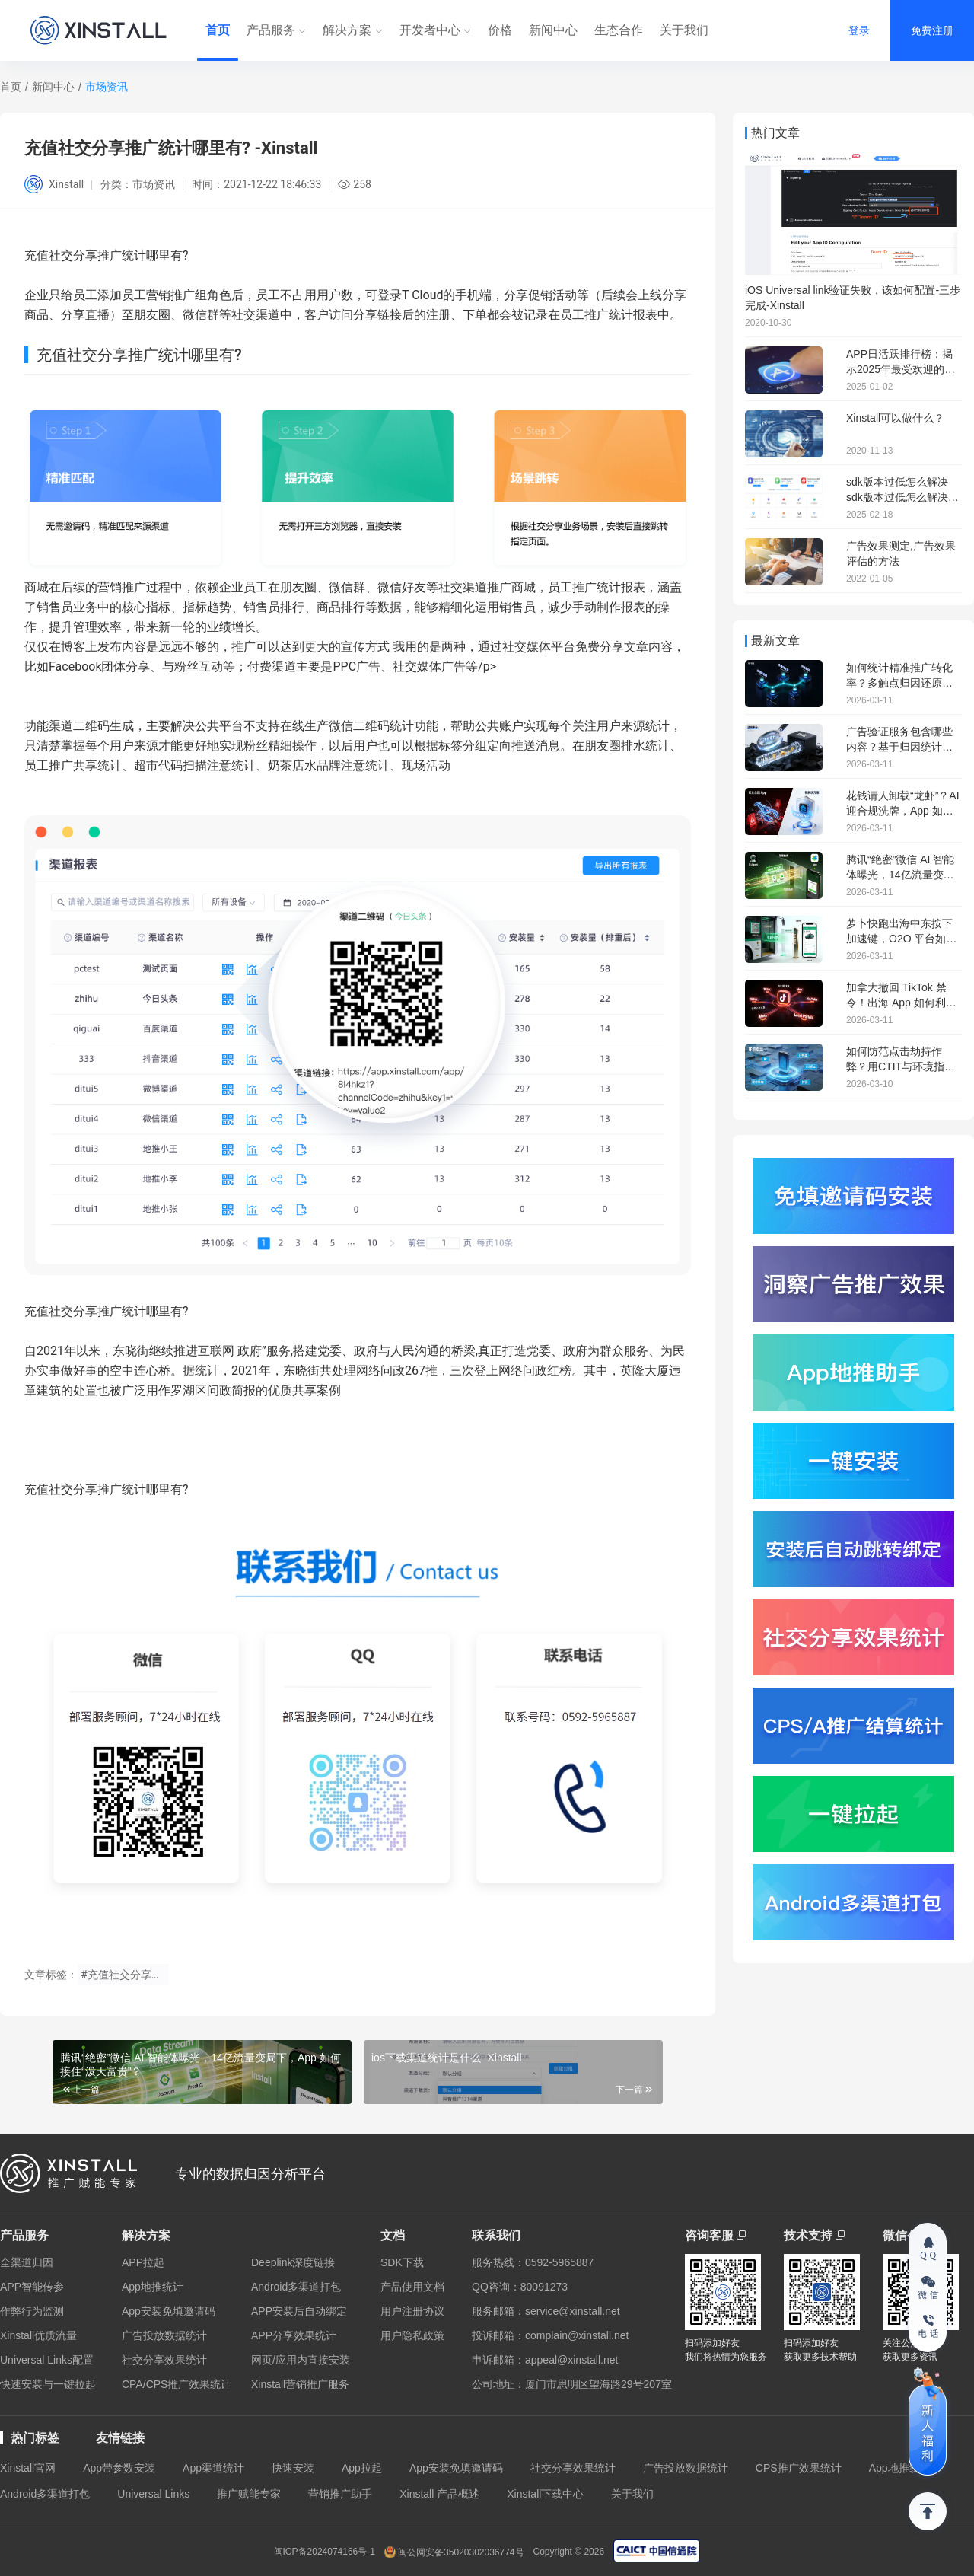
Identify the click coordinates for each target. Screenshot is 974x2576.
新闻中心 (553, 30)
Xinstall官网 (28, 2468)
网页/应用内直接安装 (300, 2360)
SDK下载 (402, 2262)
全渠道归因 (26, 2262)
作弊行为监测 (32, 2311)
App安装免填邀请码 (168, 2311)
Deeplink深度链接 (293, 2262)
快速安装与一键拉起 (48, 2384)
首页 (217, 30)
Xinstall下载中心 (545, 2494)
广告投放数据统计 (164, 2335)
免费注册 (932, 30)
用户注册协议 (412, 2311)
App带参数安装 (119, 2468)
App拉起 (362, 2468)
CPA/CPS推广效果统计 (176, 2384)
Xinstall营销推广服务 (300, 2384)
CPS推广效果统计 (799, 2468)
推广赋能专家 (249, 2494)
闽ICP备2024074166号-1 (324, 2551)
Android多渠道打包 (296, 2287)
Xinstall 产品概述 (439, 2494)
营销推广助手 (340, 2494)
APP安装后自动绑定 (299, 2311)
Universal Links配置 (47, 2360)
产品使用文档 (412, 2287)
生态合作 (618, 30)
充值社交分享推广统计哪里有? (106, 1311)
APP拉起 (143, 2262)
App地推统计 (152, 2287)
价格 (500, 30)
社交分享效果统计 (164, 2360)
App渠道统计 (213, 2468)
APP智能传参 (32, 2287)
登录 (859, 30)
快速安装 (293, 2468)
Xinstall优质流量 (38, 2335)
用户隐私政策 (412, 2335)
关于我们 (684, 30)
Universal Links (153, 2494)
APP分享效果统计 (293, 2335)
